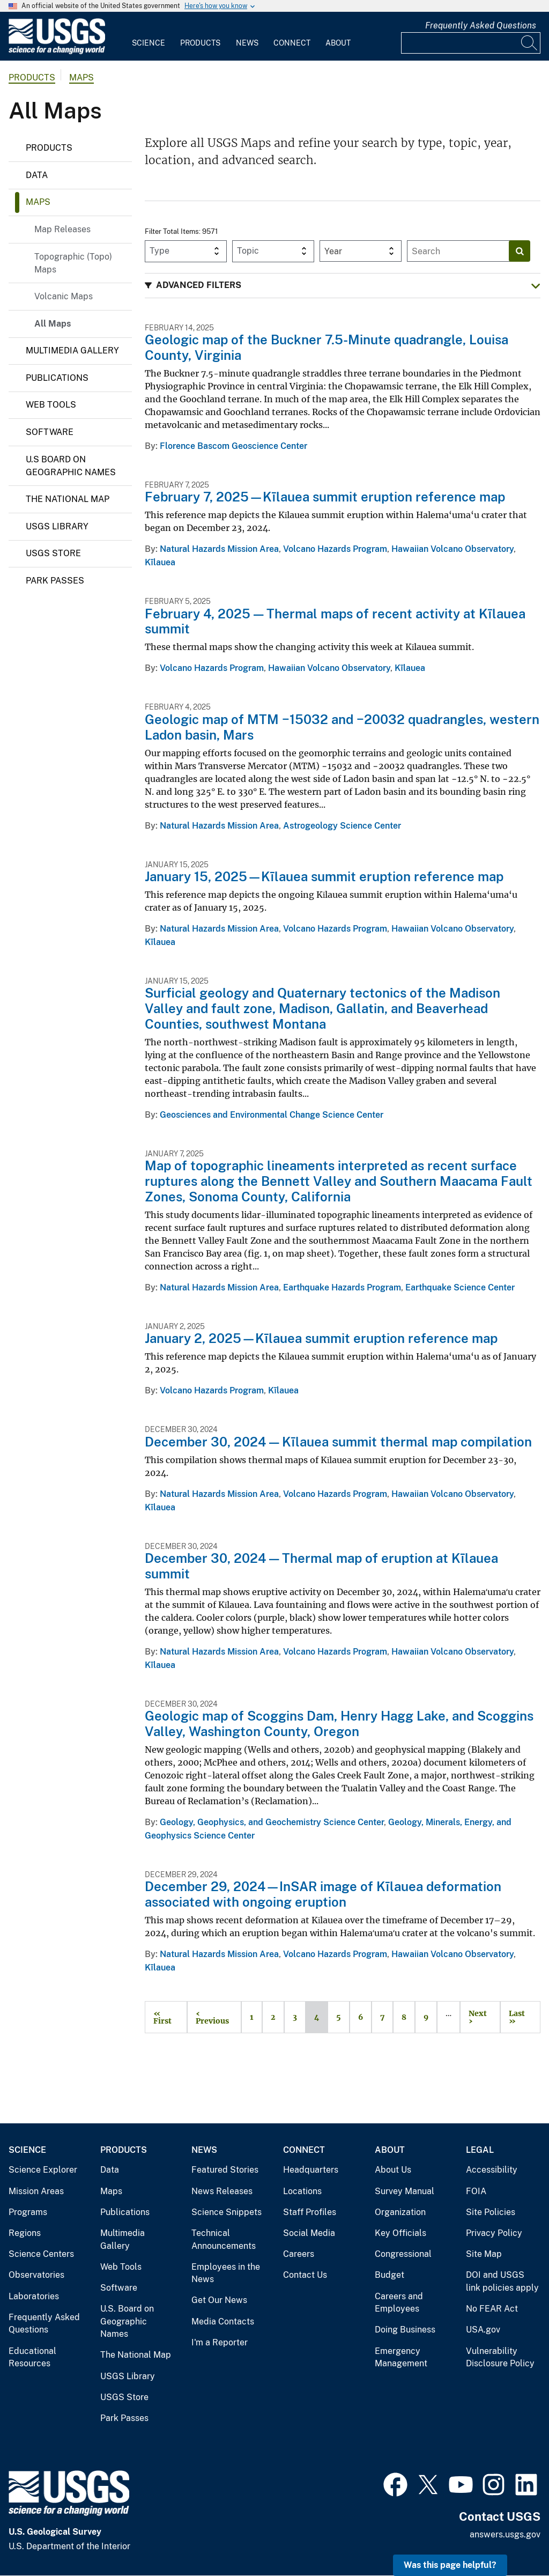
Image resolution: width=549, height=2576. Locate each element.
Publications (57, 378)
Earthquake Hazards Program (342, 1287)
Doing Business (405, 2329)
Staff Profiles (309, 2212)
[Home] (57, 52)
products (32, 77)
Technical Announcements (223, 2239)
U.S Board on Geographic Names (71, 465)
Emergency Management (401, 2357)
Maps (81, 77)
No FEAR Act (492, 2309)
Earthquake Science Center (460, 1287)
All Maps (52, 324)
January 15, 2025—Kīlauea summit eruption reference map (324, 876)
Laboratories (34, 2296)
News (247, 43)
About (338, 43)
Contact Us (305, 2275)
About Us (393, 2170)
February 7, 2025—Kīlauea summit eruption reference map (325, 496)
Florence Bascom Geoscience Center (233, 446)
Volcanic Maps (63, 296)
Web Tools (51, 405)
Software (49, 432)
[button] (342, 285)
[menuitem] (148, 36)
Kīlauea (160, 562)
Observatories (36, 2275)
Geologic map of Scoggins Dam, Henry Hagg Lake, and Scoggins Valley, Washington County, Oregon (339, 1723)
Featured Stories (224, 2170)
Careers (298, 2254)
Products (200, 43)
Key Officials (400, 2233)
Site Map (484, 2254)
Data (37, 175)
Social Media (309, 2233)
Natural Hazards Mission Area (219, 549)
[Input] (470, 43)
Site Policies (490, 2212)
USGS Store (53, 553)
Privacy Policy (494, 2233)
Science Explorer (43, 2170)
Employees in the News (225, 2273)
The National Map (67, 499)
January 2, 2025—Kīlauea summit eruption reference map (321, 1338)
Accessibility (491, 2170)
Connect (291, 43)
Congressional (403, 2254)
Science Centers (41, 2254)
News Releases (222, 2191)
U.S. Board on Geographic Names (127, 2321)
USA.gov (483, 2329)
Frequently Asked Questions (480, 25)
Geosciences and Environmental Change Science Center (271, 1115)
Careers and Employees (399, 2302)
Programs (28, 2212)
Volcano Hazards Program (335, 549)
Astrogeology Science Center (342, 826)
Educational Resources (32, 2357)
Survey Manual (404, 2191)
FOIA (476, 2191)
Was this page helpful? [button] (450, 2565)
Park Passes (55, 580)
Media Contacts (222, 2321)
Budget (389, 2275)
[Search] (529, 43)
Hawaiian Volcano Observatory (452, 549)
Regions (25, 2233)
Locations (302, 2191)
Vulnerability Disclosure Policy (500, 2357)
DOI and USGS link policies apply (502, 2281)
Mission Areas (36, 2191)
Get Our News (219, 2300)
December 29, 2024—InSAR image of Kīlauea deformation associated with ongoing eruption (323, 1894)
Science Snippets (226, 2212)
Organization (400, 2212)
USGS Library (57, 526)
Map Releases (62, 229)
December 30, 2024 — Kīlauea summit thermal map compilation (338, 1441)
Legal (480, 2150)
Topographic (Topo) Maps (73, 263)
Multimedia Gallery (72, 350)
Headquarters (310, 2170)
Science (148, 43)
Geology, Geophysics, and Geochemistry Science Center (272, 1822)
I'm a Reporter (219, 2342)
